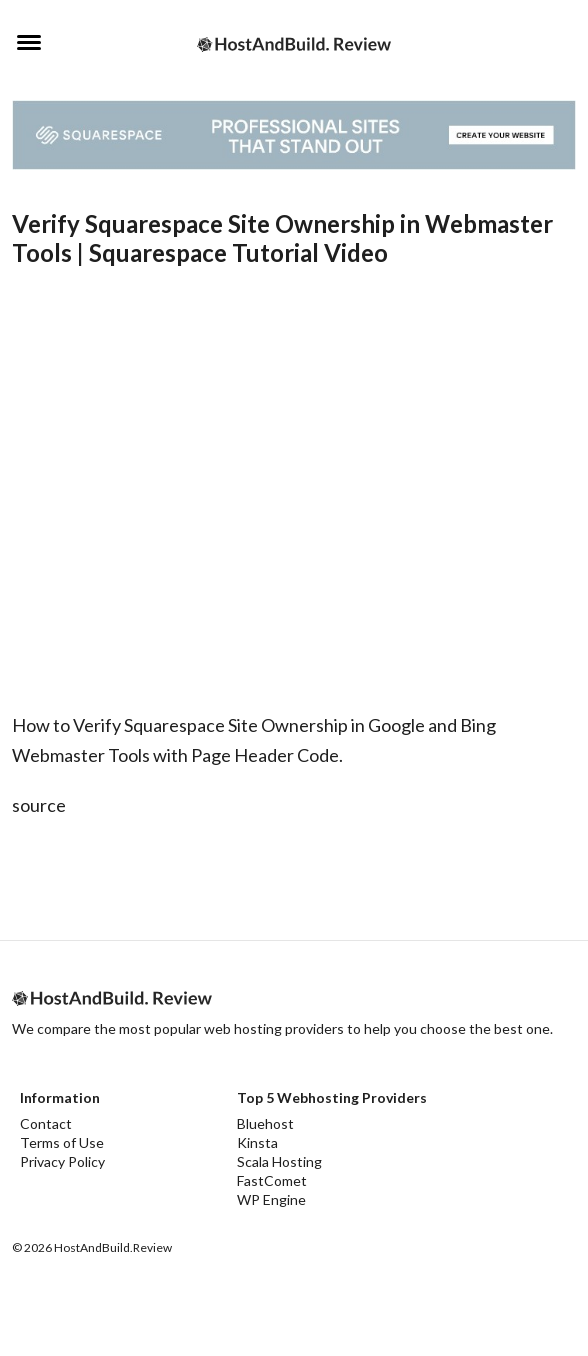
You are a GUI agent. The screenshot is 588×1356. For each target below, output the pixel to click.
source (39, 805)
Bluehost (265, 1123)
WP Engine (271, 1199)
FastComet (272, 1180)
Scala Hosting (279, 1161)
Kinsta (257, 1142)
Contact (46, 1123)
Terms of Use (62, 1142)
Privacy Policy (62, 1161)
